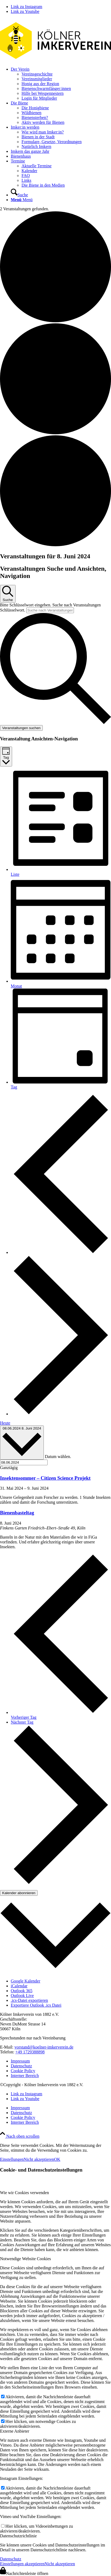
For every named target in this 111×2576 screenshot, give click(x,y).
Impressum (20, 2061)
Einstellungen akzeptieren (22, 2563)
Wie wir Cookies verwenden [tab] (24, 2192)
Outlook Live (22, 1995)
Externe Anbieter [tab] (14, 2431)
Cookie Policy (23, 2070)
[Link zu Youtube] (25, 11)
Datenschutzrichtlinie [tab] (18, 2536)
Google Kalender (25, 1981)
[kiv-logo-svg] (55, 60)
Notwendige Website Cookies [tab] (25, 2258)
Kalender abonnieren (18, 1893)
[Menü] (22, 199)
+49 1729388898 (30, 2052)
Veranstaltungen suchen (21, 728)
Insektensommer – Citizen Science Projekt (45, 1478)
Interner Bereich (25, 2075)
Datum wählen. (58, 1456)
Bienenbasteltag (17, 1512)
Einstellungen (12, 2159)
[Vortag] (61, 1252)
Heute (5, 1423)
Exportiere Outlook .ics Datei (36, 2005)
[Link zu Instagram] (26, 6)
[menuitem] (61, 84)
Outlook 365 (21, 1990)
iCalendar (19, 1986)
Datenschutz (21, 2066)
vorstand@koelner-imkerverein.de (44, 2047)
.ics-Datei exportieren (29, 2000)
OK (57, 2159)
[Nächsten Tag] (61, 1414)
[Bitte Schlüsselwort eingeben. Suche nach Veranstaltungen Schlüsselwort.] (50, 610)
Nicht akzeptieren (39, 2159)
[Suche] (19, 195)
